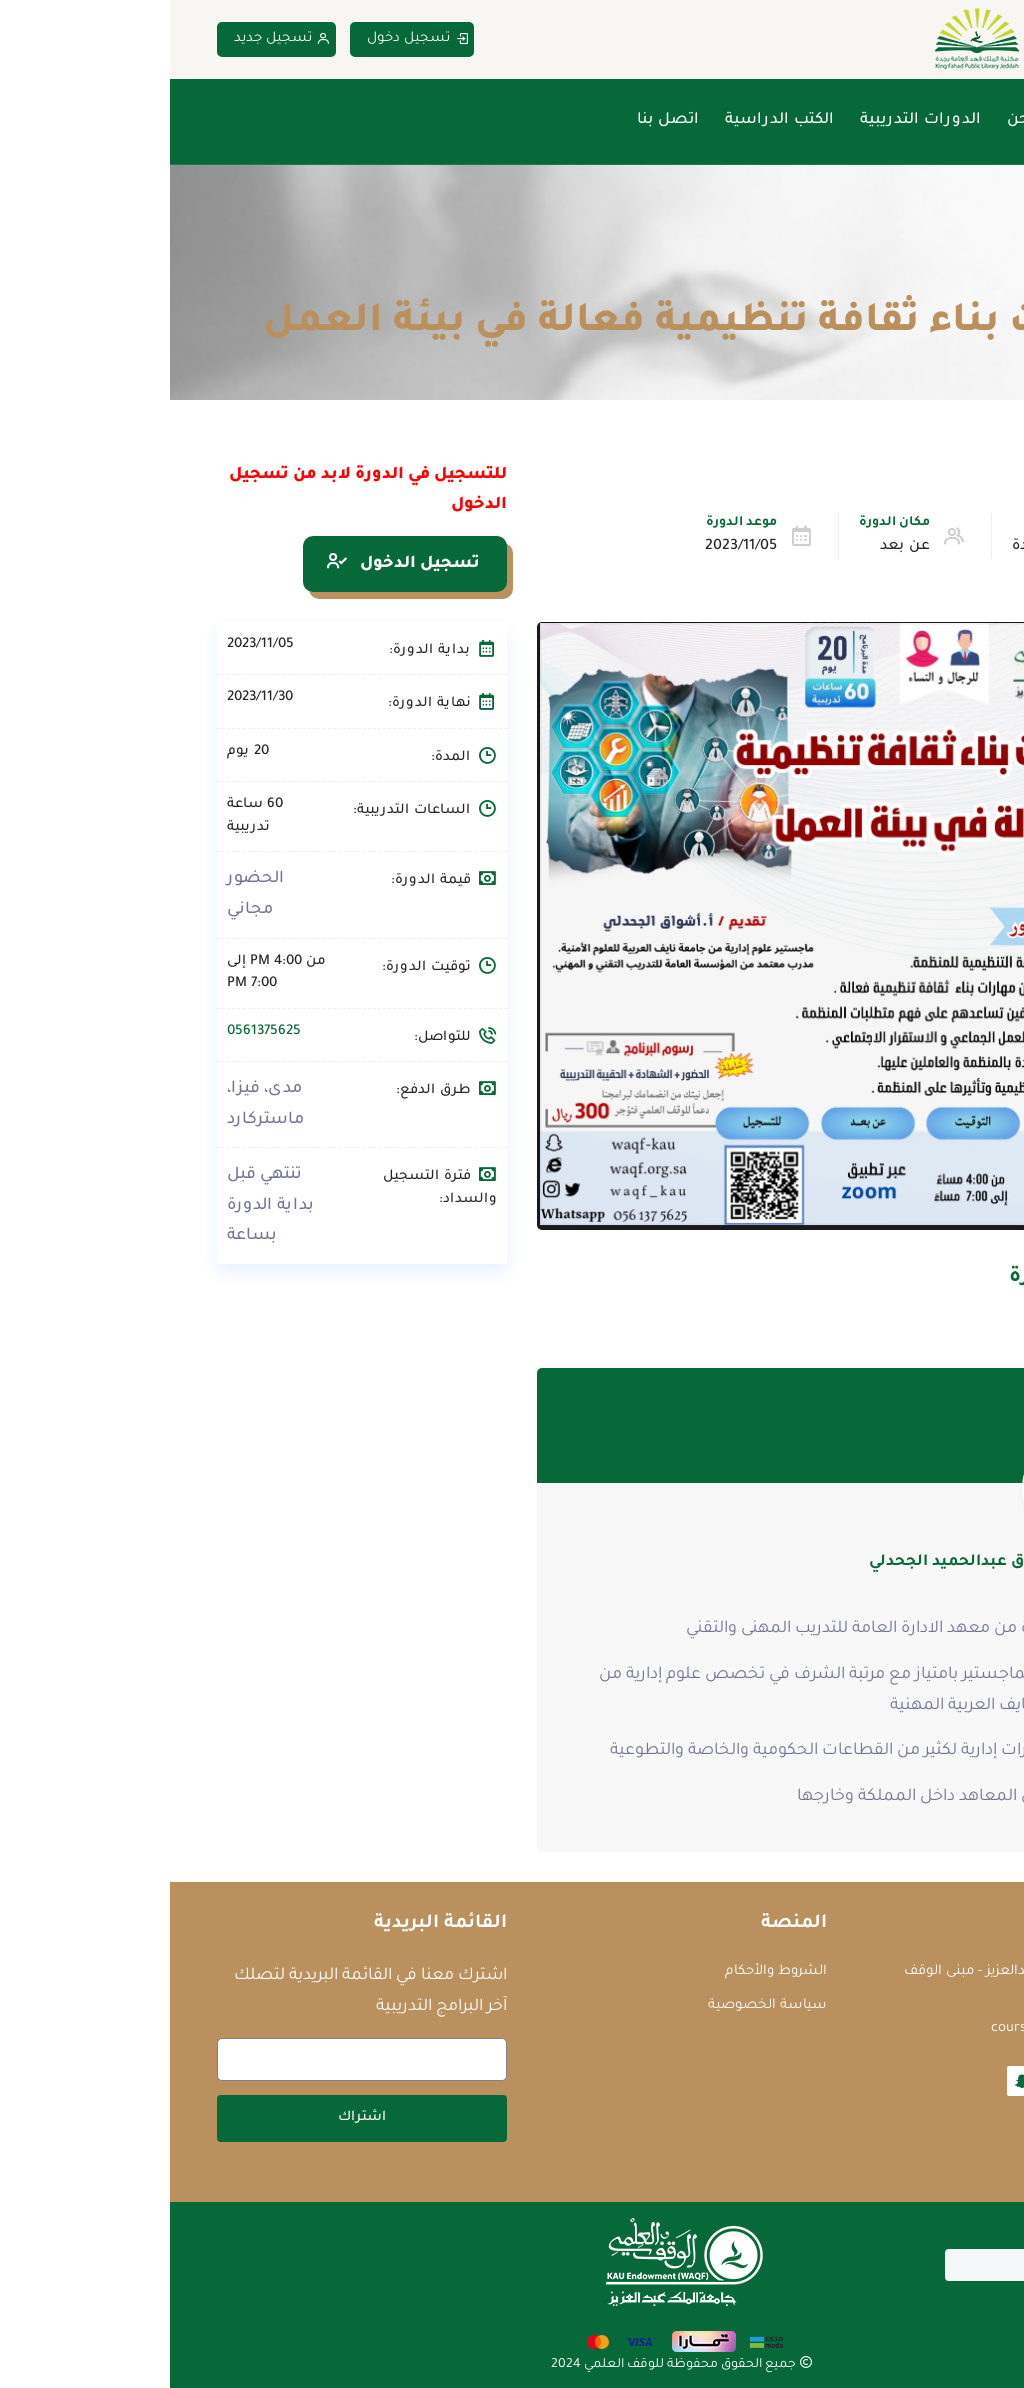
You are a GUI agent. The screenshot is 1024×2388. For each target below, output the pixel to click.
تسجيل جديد (112, 39)
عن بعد (735, 547)
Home (958, 275)
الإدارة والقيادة (891, 547)
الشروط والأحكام (606, 1971)
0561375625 (94, 1031)
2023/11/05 (571, 547)
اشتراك (192, 2117)
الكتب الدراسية (609, 120)
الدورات (888, 275)
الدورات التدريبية (750, 120)
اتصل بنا (498, 120)
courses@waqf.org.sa (886, 2028)
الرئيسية (947, 120)
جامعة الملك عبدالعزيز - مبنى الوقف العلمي (843, 1983)
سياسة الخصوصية (597, 2005)
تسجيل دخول (248, 39)
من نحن (864, 120)
